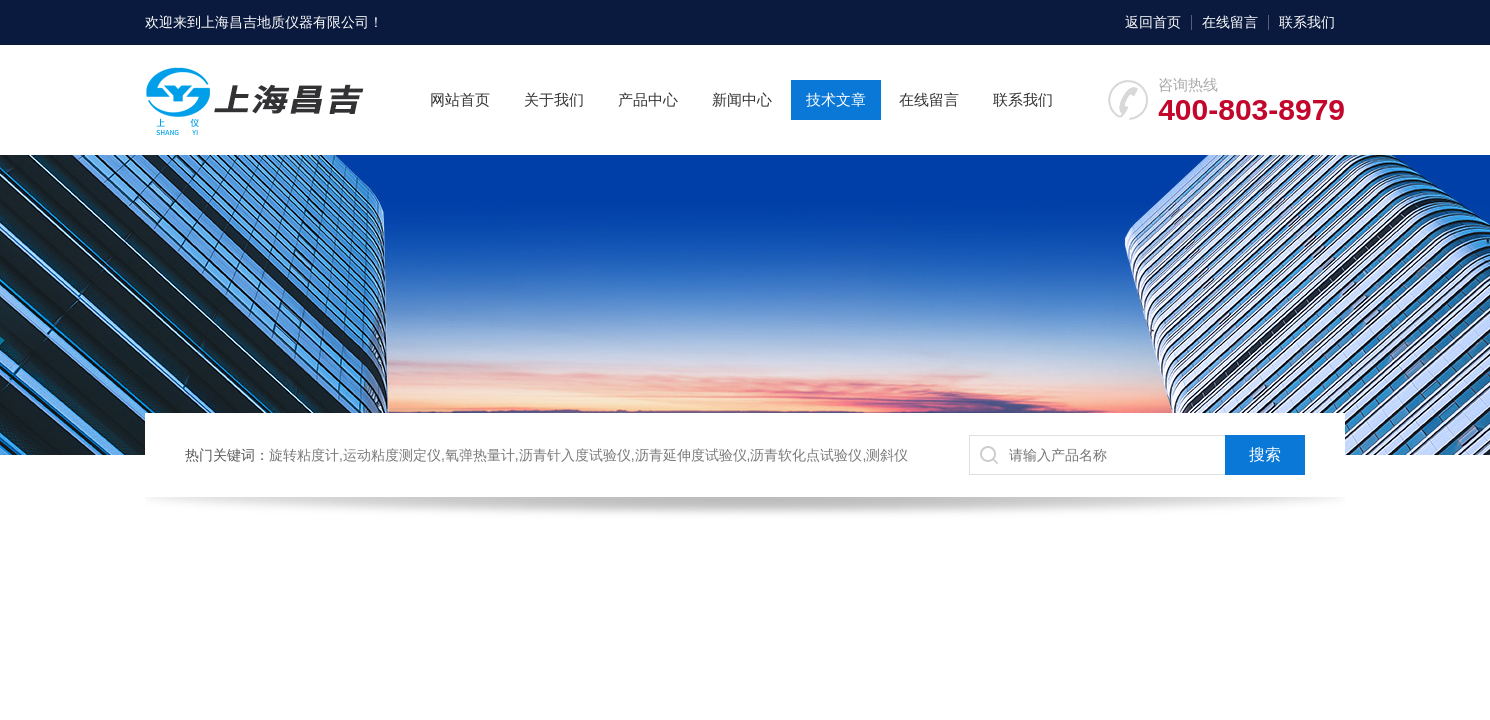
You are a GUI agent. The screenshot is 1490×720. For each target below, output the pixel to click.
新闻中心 (742, 99)
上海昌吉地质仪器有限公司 (285, 22)
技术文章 (836, 99)
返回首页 (1153, 22)
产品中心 (648, 99)
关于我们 (554, 99)
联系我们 (1307, 22)
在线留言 (1230, 22)
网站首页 (460, 99)
